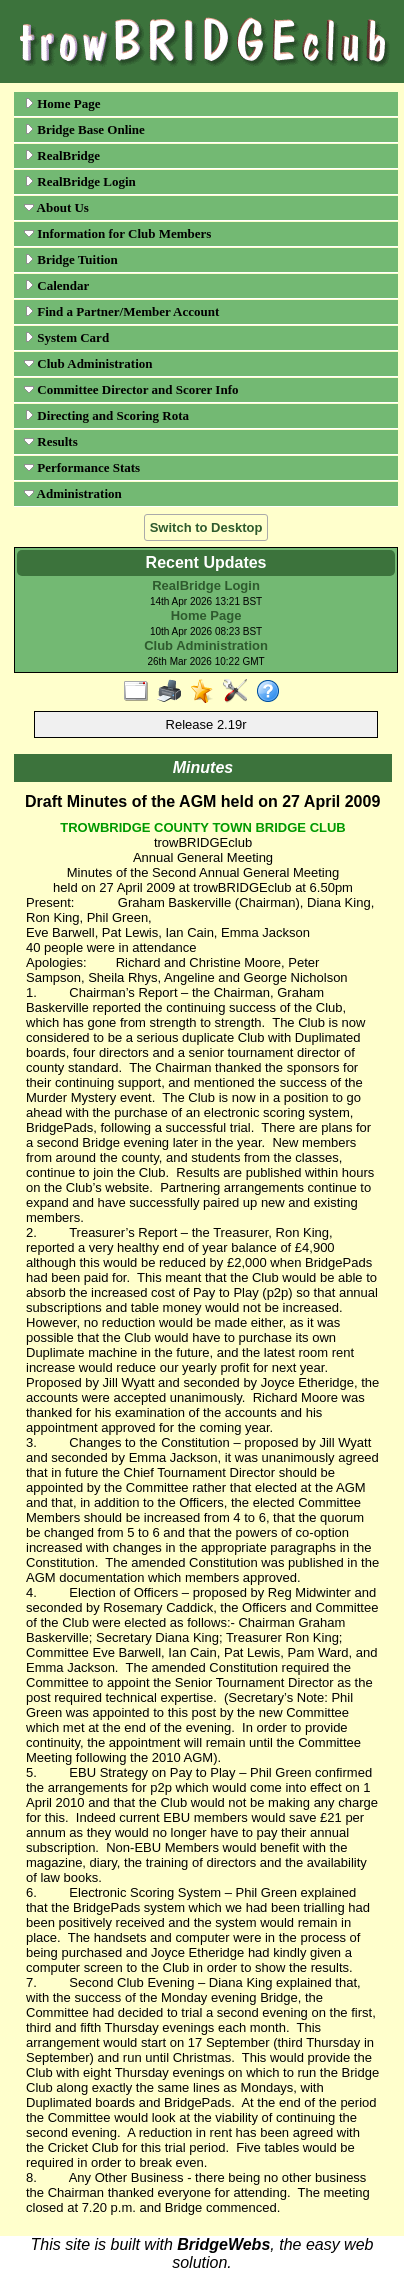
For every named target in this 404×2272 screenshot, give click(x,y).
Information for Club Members (117, 233)
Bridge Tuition (71, 259)
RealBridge (62, 155)
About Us (56, 207)
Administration (73, 493)
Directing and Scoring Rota (106, 415)
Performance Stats (82, 467)
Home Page (62, 103)
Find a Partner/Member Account (121, 311)
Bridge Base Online (84, 129)
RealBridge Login (80, 181)
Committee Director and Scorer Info (131, 389)
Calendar (56, 285)
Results (51, 441)
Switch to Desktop (206, 527)
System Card (66, 337)
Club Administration (88, 363)
